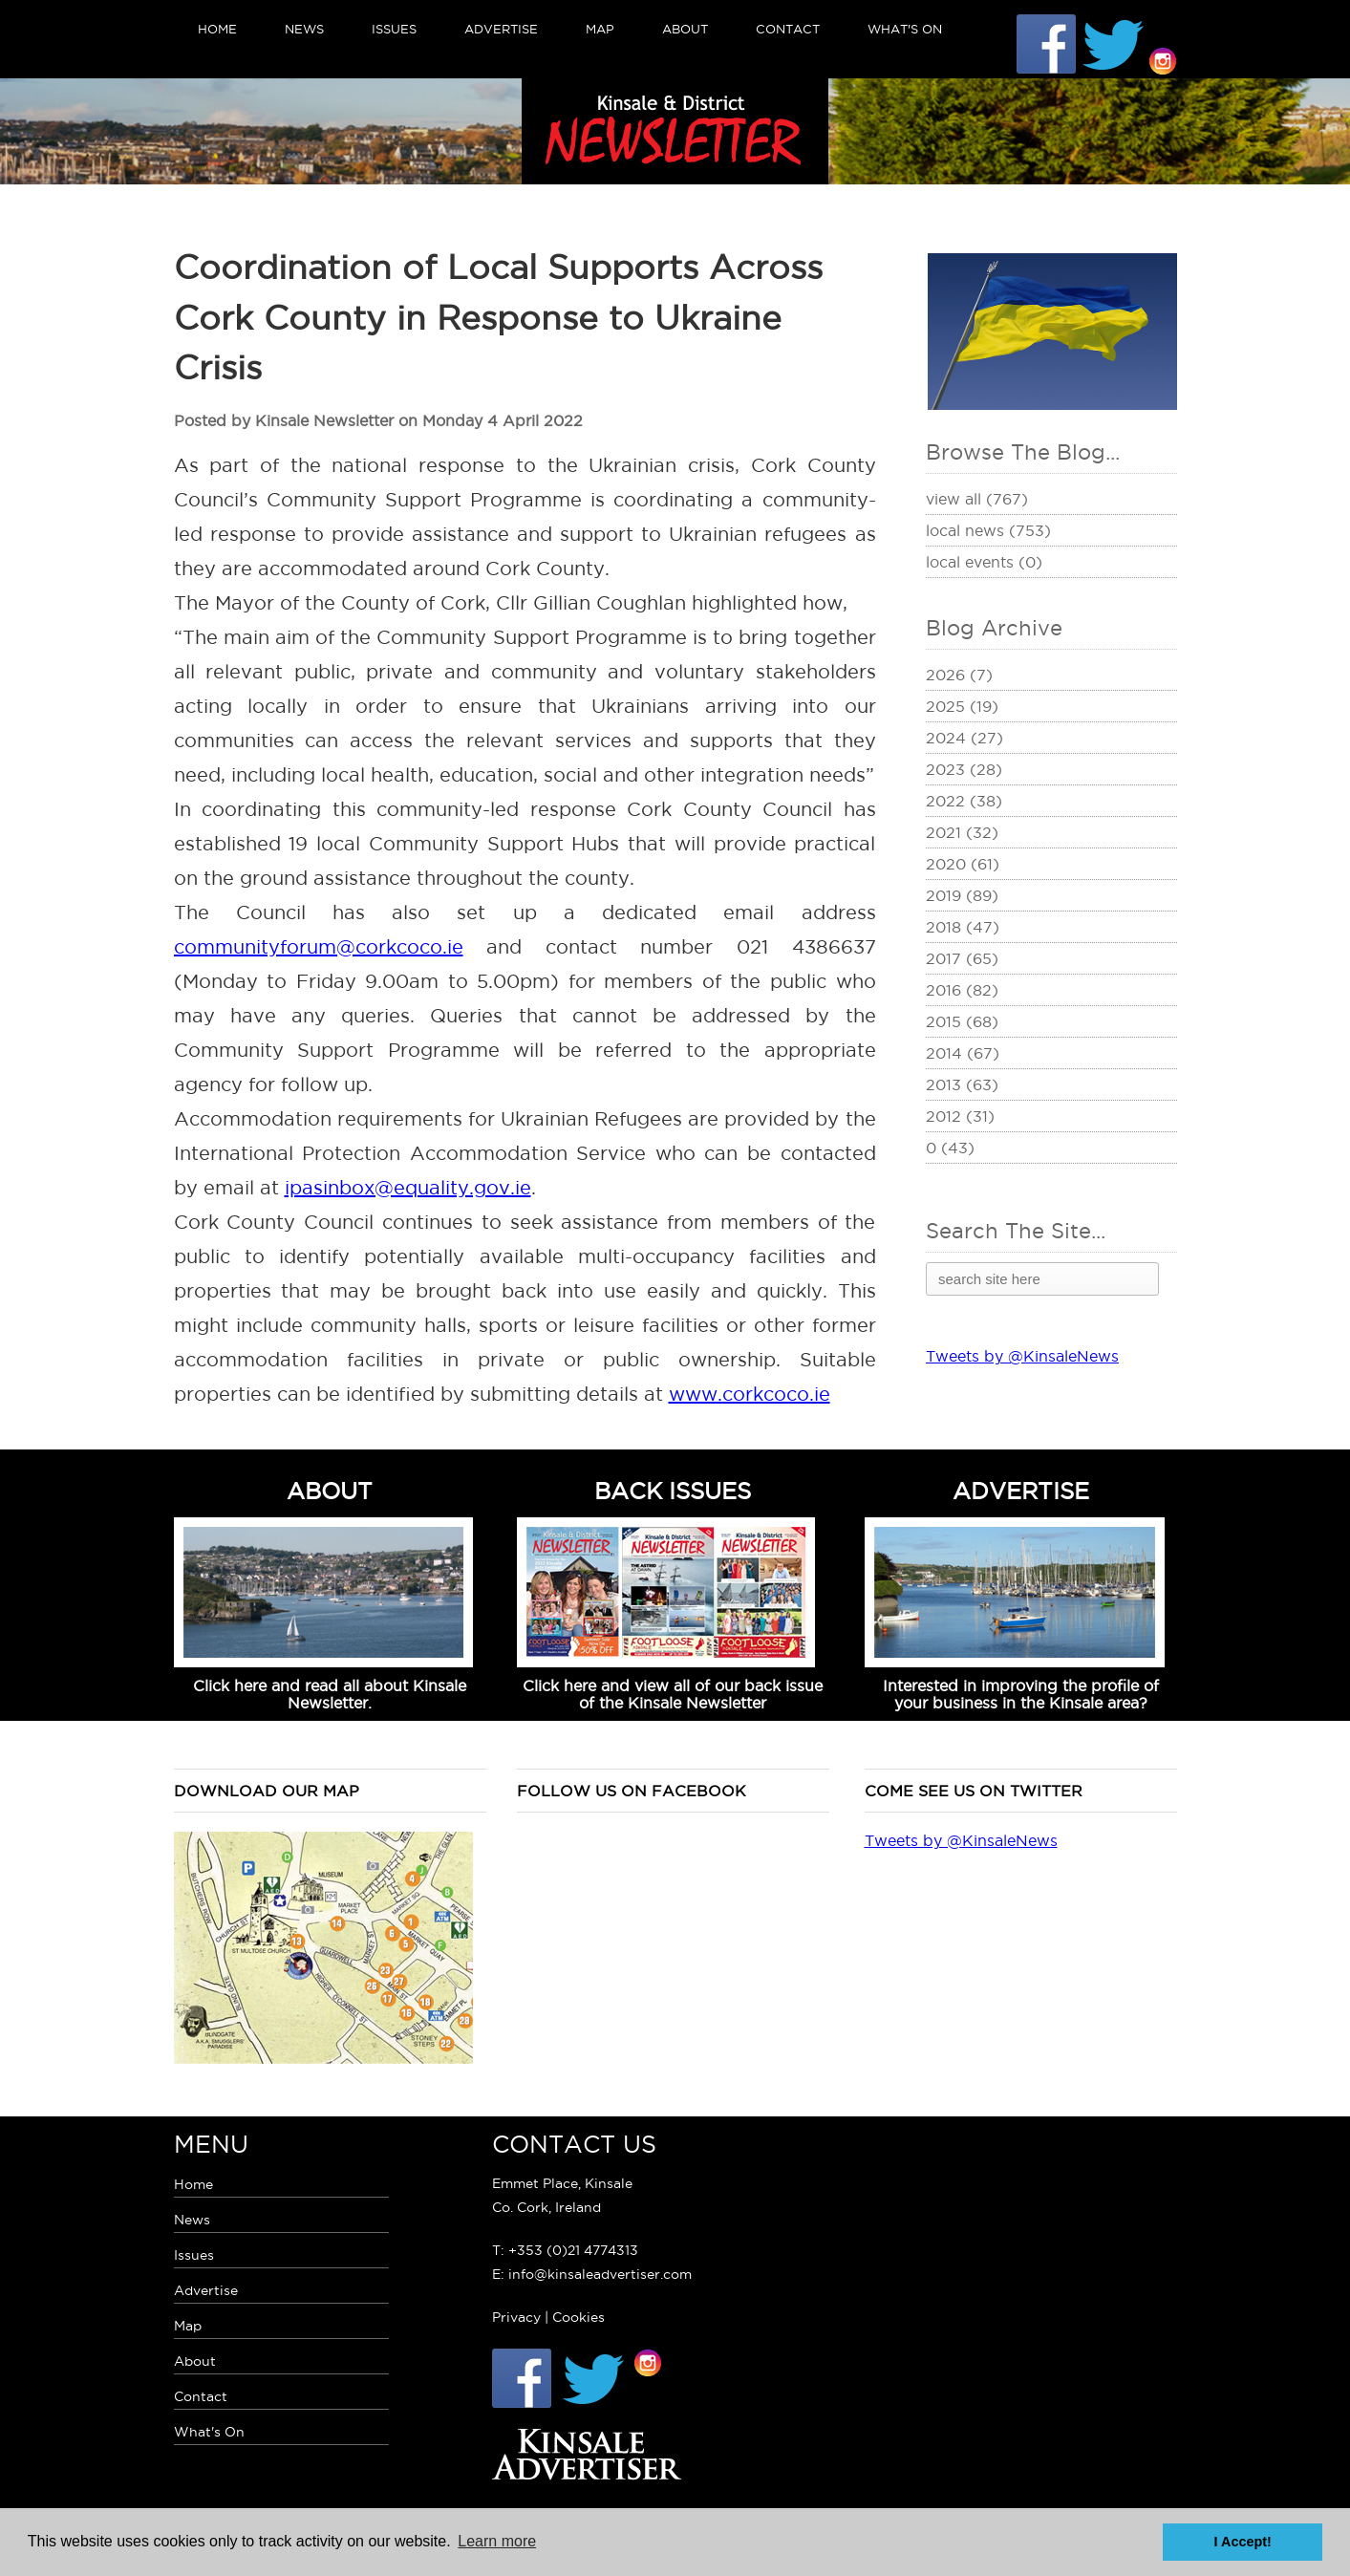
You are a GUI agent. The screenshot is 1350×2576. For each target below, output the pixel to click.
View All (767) (977, 498)
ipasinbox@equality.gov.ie (408, 1187)
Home (217, 28)
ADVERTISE (1021, 1490)
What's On (905, 28)
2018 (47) (962, 926)
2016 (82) (962, 989)
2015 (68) (962, 1021)
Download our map (266, 1790)
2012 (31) (960, 1116)
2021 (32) (962, 832)
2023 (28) (964, 769)
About (685, 28)
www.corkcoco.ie (749, 1394)
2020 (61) (962, 863)
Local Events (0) (984, 561)
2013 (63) (962, 1084)
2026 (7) (959, 674)
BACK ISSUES (672, 1490)
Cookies (578, 2317)
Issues (394, 28)
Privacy (516, 2317)
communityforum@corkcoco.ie (318, 946)
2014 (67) (962, 1053)
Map (600, 28)
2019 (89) (962, 895)
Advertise (501, 28)
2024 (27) (964, 737)
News (304, 28)
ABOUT (330, 1490)
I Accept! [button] (1243, 2541)
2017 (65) (962, 958)
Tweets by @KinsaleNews (1022, 1355)
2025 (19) (962, 706)
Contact (788, 28)
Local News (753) (988, 530)
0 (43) (950, 1147)
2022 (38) (964, 800)
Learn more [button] (497, 2541)
